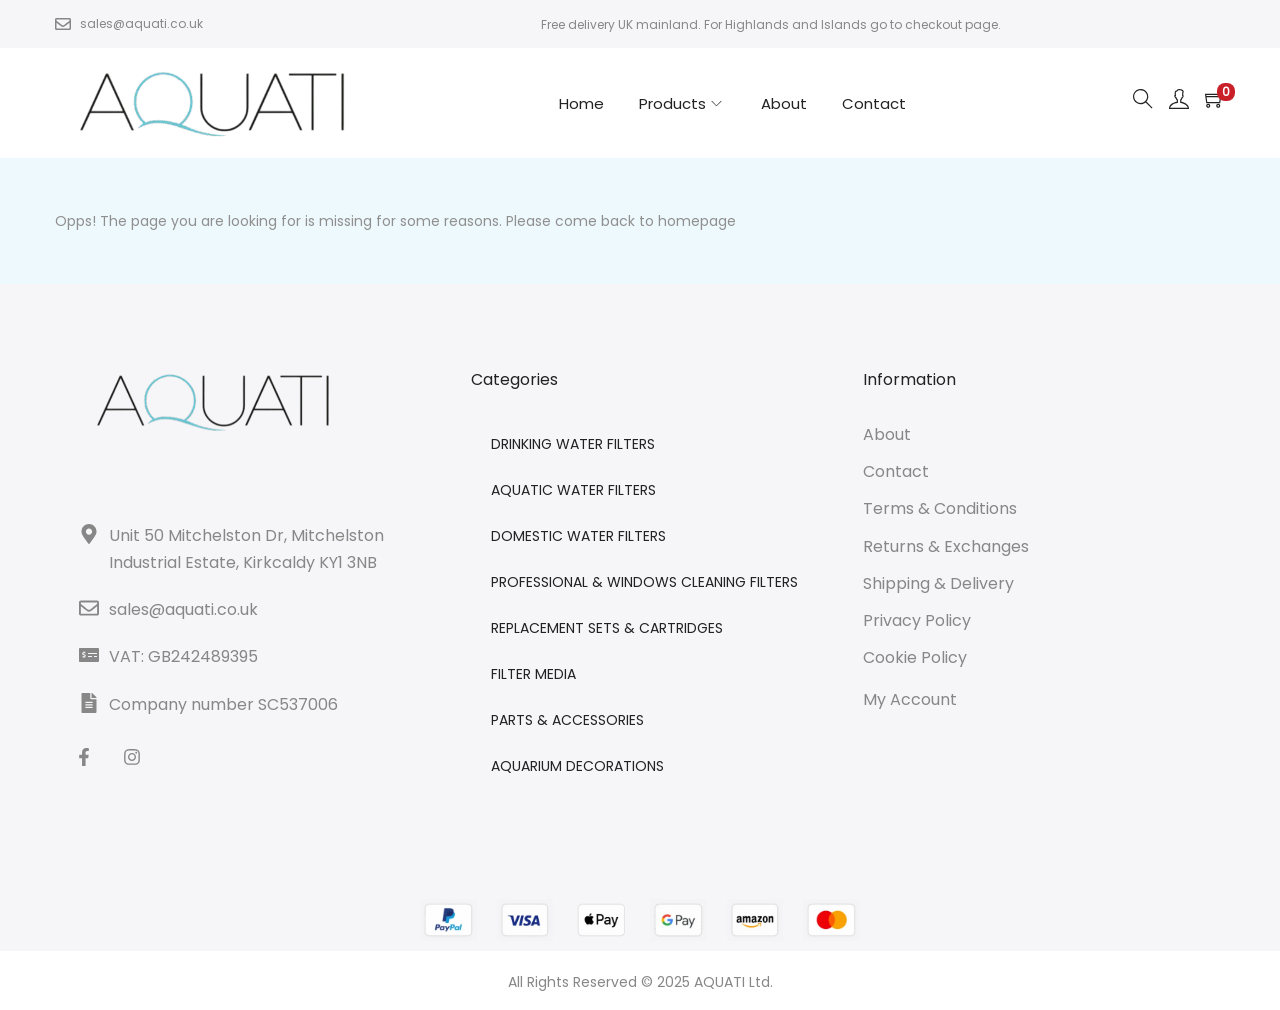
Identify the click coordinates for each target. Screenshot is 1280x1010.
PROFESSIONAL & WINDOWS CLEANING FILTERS (644, 582)
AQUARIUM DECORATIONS (577, 766)
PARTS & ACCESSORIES (567, 720)
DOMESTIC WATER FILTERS (578, 536)
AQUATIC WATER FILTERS (573, 490)
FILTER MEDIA (533, 674)
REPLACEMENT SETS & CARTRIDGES (607, 628)
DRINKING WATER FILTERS (573, 444)
